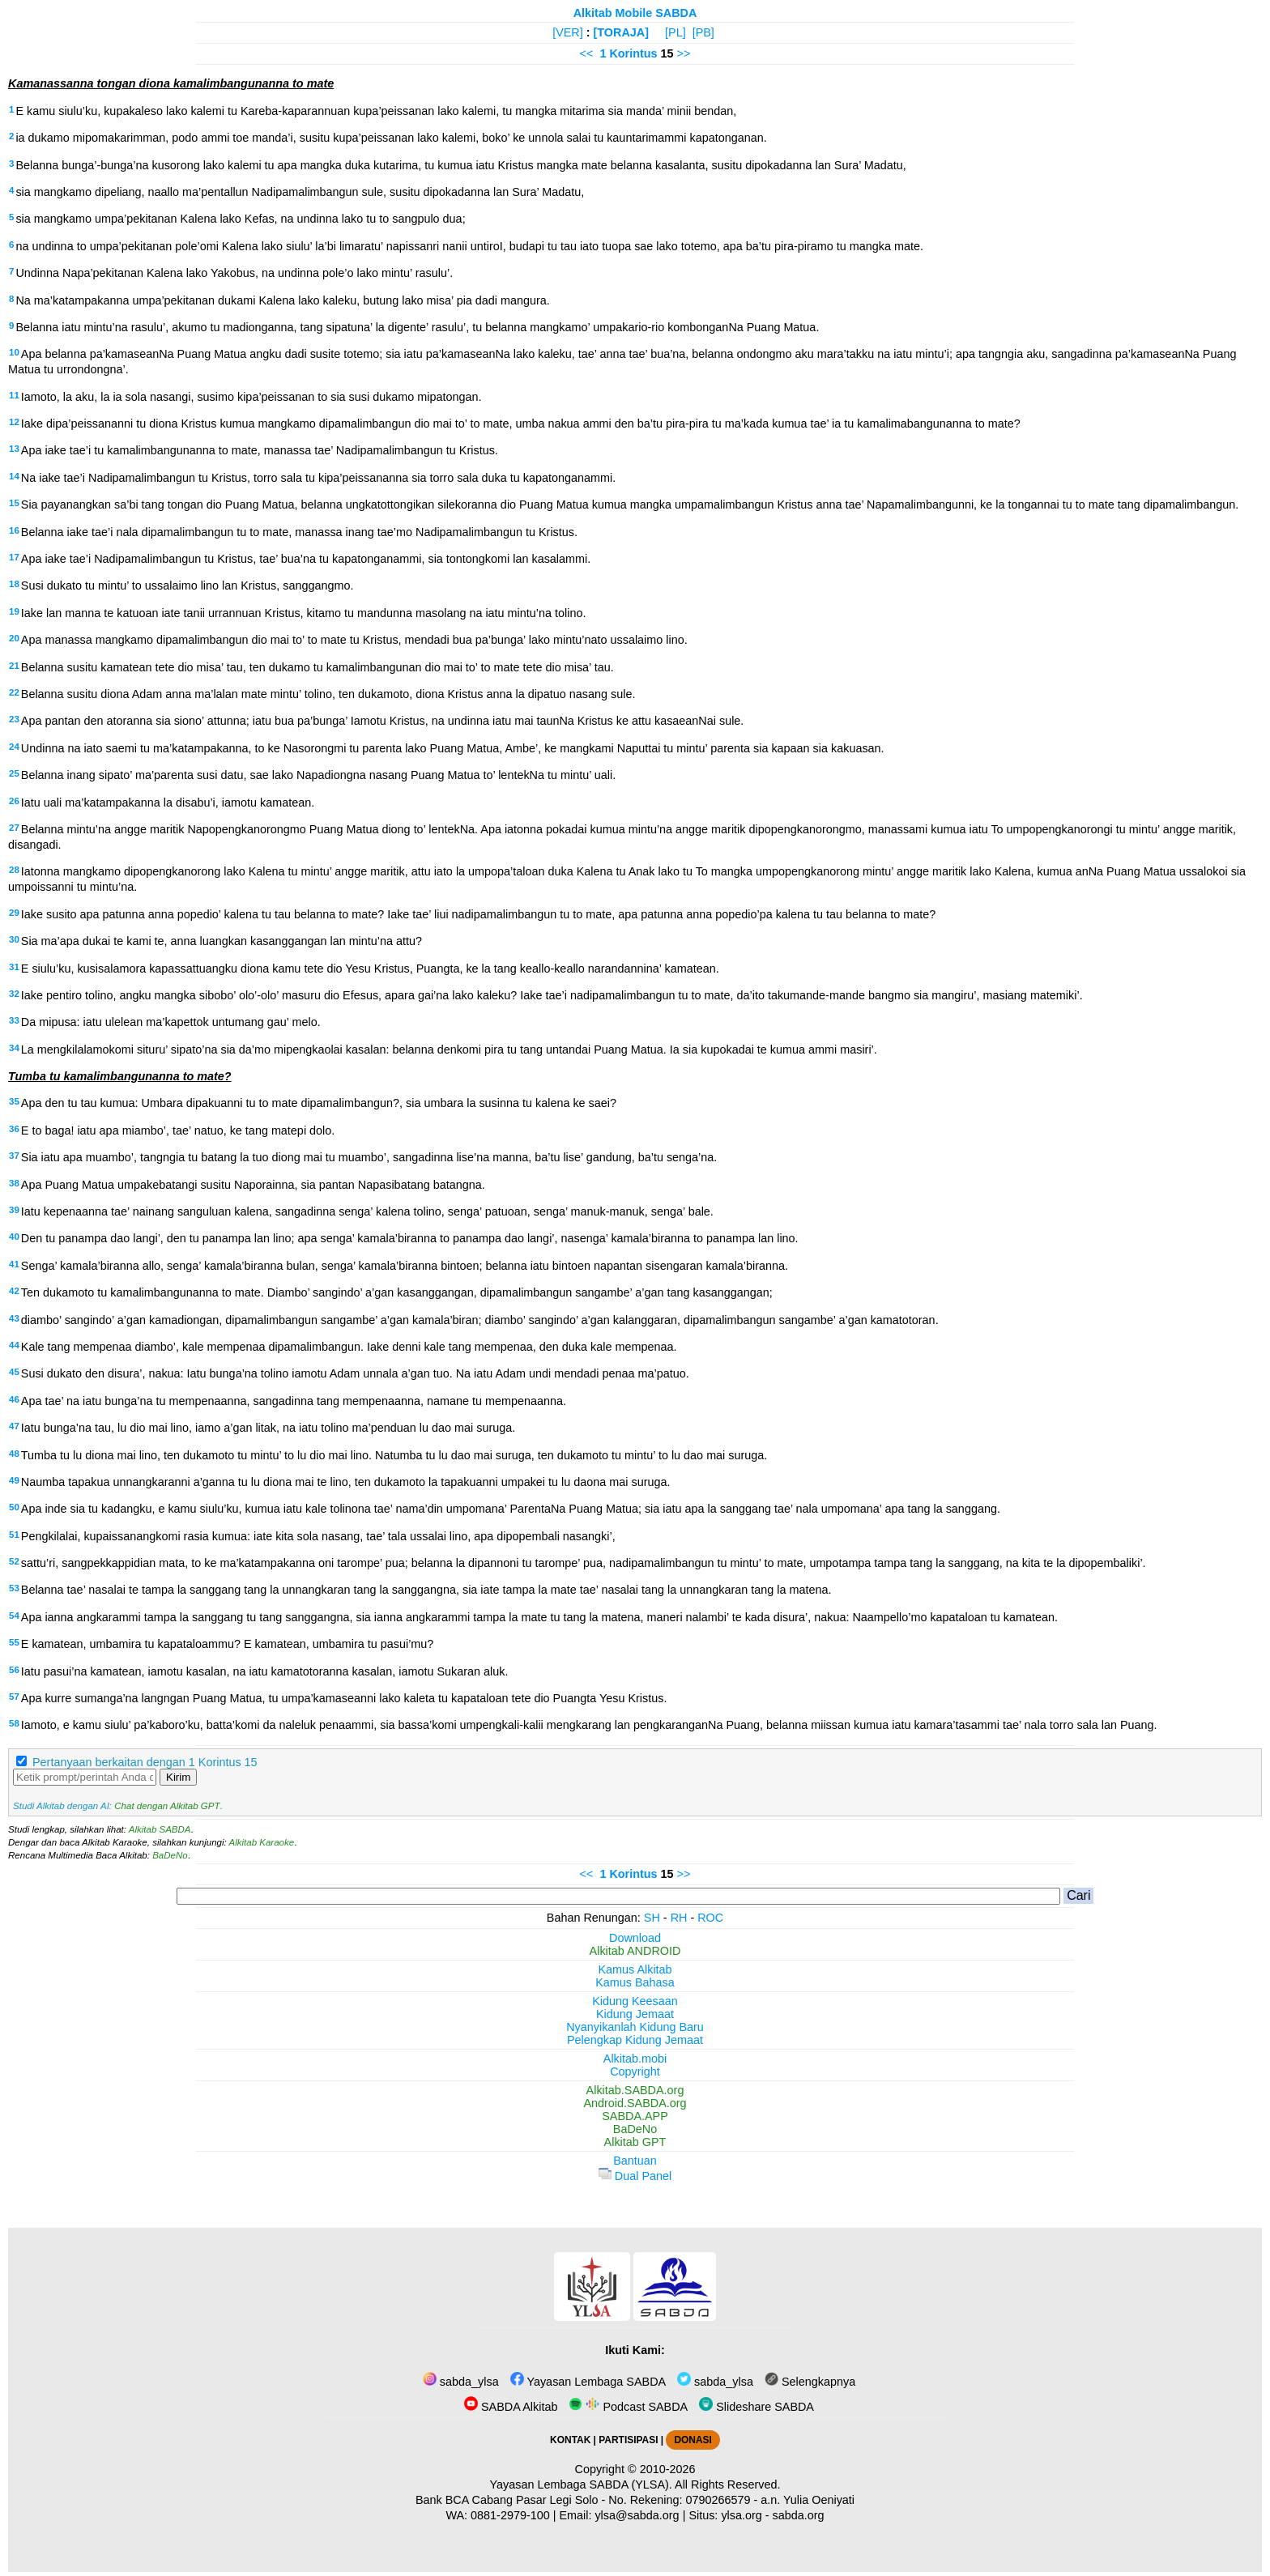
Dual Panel (635, 2175)
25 (14, 773)
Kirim (178, 1777)
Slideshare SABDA (756, 2406)
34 (14, 1048)
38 (14, 1183)
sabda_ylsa (461, 2381)
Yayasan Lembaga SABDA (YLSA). (581, 2484)
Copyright (635, 2071)
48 (14, 1453)
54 (14, 1615)
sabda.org (799, 2515)
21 (14, 666)
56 (14, 1670)
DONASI (692, 2440)
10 (14, 352)
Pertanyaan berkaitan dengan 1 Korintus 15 (145, 1762)
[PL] (675, 32)
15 (14, 503)
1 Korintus (628, 53)
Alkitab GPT (635, 2141)
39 (14, 1210)
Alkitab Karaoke (262, 1842)
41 (14, 1264)
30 (14, 939)
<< (587, 53)
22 (14, 692)
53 (14, 1588)
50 (14, 1507)
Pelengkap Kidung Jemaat (635, 2039)
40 (14, 1236)
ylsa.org (741, 2515)
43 (14, 1318)
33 (14, 1020)
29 (14, 913)
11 (14, 395)
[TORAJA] (622, 32)
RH (679, 1917)
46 (14, 1399)
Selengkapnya (810, 2381)
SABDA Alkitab (510, 2406)
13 (14, 448)
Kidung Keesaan (635, 2001)
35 (14, 1101)
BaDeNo (170, 1855)
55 (14, 1642)
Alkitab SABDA (160, 1829)
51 (14, 1534)
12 (14, 422)
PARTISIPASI (628, 2440)
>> (684, 53)
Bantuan (635, 2160)
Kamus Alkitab (634, 1969)
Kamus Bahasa (635, 1982)
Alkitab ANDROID (635, 1950)
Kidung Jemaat (635, 2014)
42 (14, 1291)
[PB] (703, 32)
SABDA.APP (635, 2116)
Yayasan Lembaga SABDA (588, 2381)
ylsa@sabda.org (637, 2515)
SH (652, 1917)
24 (14, 747)
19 (14, 611)
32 (14, 993)
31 (14, 967)
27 (14, 827)
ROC (710, 1917)
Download (635, 1937)
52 (14, 1561)
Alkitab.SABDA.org (635, 2090)
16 (14, 530)
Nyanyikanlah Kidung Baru (635, 2026)
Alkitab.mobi (635, 2058)
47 (14, 1426)
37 (14, 1155)
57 (14, 1696)
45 (14, 1372)
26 (14, 801)
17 (14, 557)
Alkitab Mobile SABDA (635, 12)
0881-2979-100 (510, 2515)
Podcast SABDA (628, 2406)
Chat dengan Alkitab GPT (166, 1806)
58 (14, 1723)
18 (14, 584)
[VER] (567, 32)
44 (14, 1345)
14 (14, 476)
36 (14, 1129)
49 (14, 1480)
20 (14, 638)
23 (14, 719)
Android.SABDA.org (634, 2103)
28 (14, 870)
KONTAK (570, 2440)
